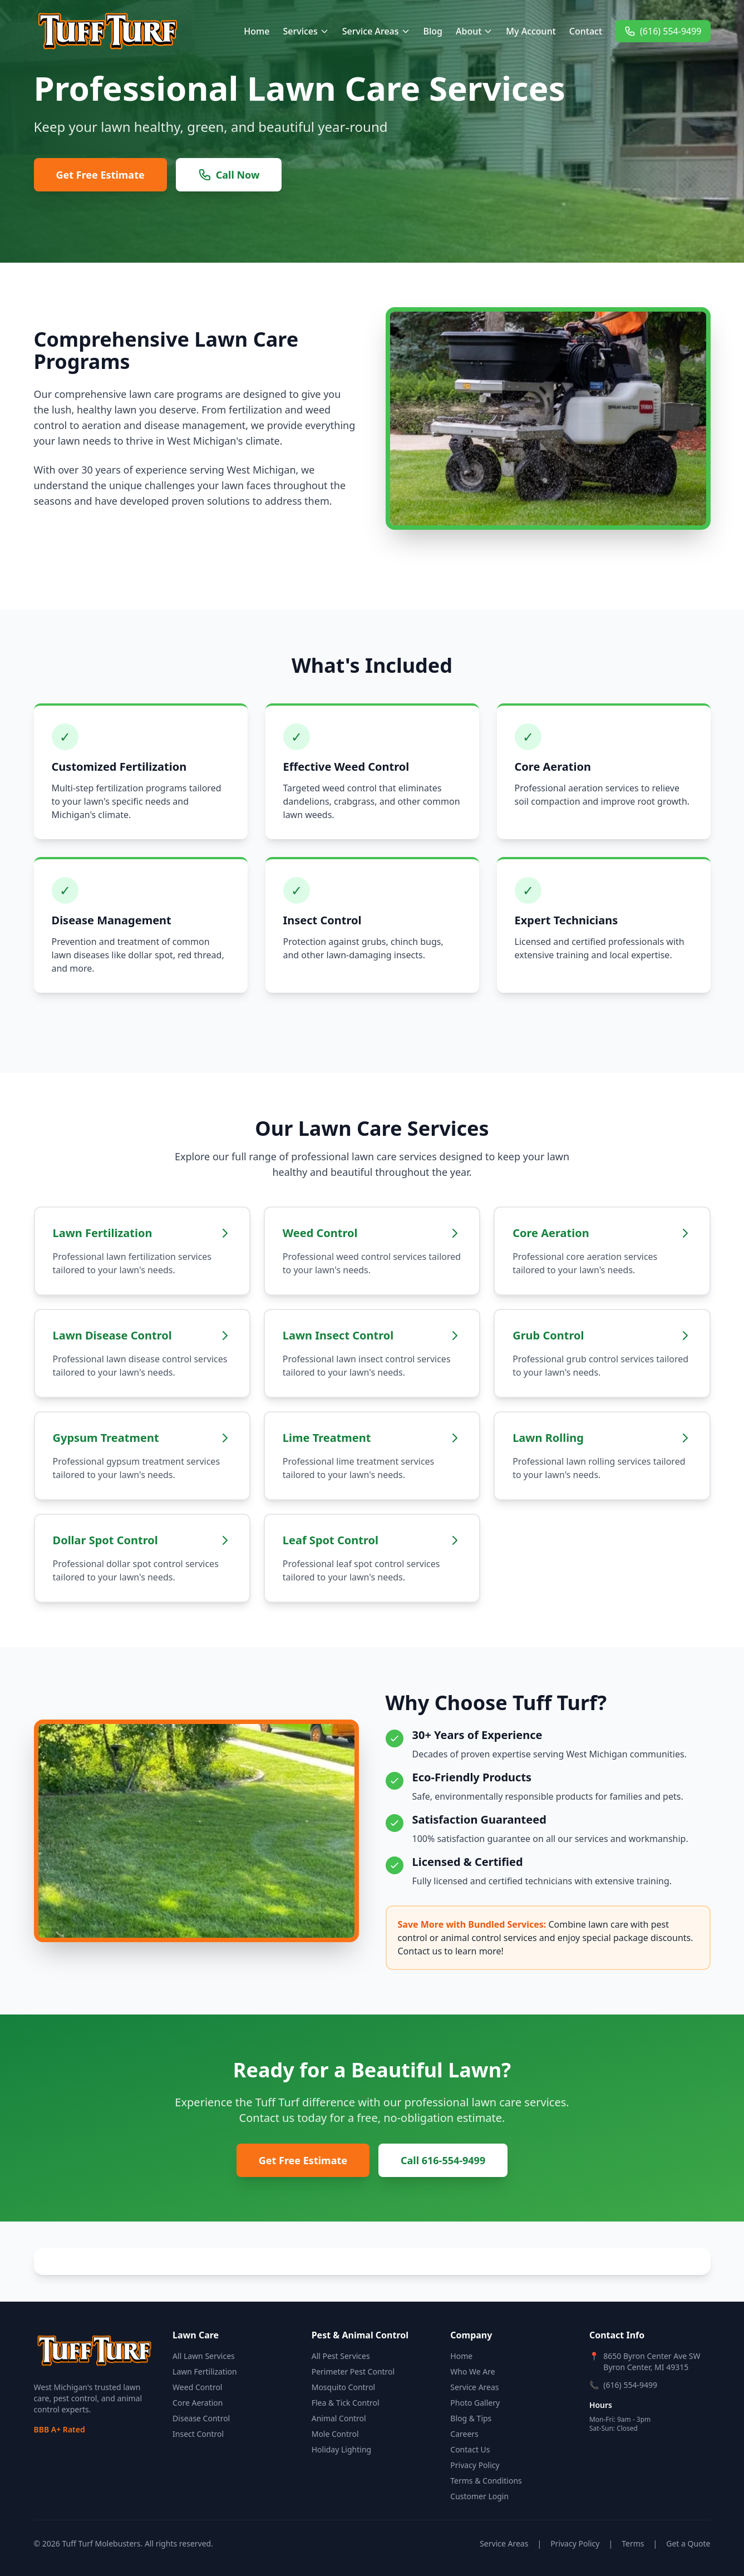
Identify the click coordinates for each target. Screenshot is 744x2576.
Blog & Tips (470, 2418)
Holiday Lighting (341, 2449)
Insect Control (198, 2434)
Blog (432, 31)
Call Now (229, 174)
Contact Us (470, 2449)
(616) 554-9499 (662, 31)
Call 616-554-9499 (443, 2160)
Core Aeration (198, 2402)
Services (305, 31)
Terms (633, 2543)
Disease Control (201, 2418)
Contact (585, 31)
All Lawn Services (204, 2356)
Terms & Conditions (486, 2480)
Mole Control (335, 2434)
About (474, 31)
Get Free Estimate (100, 174)
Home (256, 31)
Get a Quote (688, 2543)
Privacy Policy (474, 2465)
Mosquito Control (344, 2387)
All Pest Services (341, 2356)
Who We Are (472, 2371)
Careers (464, 2434)
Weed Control (197, 2387)
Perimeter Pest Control (353, 2371)
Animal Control (339, 2418)
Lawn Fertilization (205, 2371)
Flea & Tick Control (346, 2402)
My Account (530, 31)
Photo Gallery (475, 2402)
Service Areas (376, 31)
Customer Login (479, 2496)
